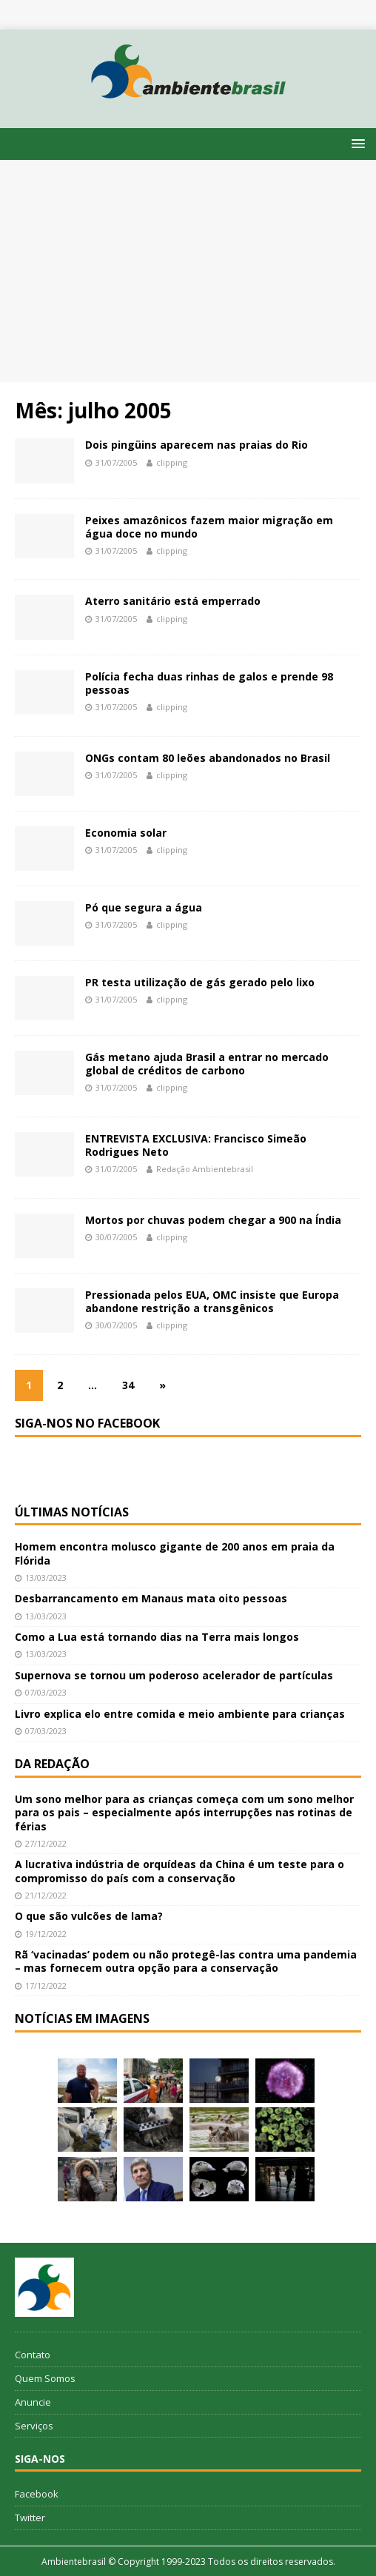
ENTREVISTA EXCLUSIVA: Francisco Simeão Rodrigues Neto (195, 1145)
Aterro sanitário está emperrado (173, 601)
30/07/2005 (116, 1236)
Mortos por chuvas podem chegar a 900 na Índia (213, 1220)
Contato (32, 2354)
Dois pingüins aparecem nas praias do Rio (196, 445)
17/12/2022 (46, 1985)
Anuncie (33, 2402)
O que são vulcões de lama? (89, 1916)
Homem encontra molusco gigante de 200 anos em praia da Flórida (175, 1553)
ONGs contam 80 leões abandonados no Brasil (207, 758)
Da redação (52, 1764)
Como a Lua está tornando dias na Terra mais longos (157, 1637)
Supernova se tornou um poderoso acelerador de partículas (174, 1675)
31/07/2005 (116, 462)
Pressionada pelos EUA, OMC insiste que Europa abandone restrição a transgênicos (212, 1301)
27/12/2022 (46, 1843)
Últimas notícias (72, 1512)
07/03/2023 (46, 1692)
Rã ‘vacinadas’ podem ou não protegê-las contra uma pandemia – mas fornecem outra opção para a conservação (186, 1961)
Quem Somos (45, 2378)
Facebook (36, 2493)
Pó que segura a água (143, 907)
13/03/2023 (46, 1577)
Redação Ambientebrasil (204, 1168)
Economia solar (126, 833)
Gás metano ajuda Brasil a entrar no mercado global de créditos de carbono (207, 1063)
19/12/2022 (46, 1933)
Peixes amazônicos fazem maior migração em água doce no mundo (209, 527)
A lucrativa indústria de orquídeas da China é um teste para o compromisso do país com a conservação (179, 1870)
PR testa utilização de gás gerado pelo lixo (200, 982)
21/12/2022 (46, 1895)
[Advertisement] (188, 271)
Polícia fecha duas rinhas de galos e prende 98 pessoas (209, 683)
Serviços (34, 2425)
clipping (171, 462)
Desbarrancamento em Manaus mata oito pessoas (151, 1598)
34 (128, 1385)
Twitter (30, 2517)
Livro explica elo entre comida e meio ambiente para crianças (180, 1714)
